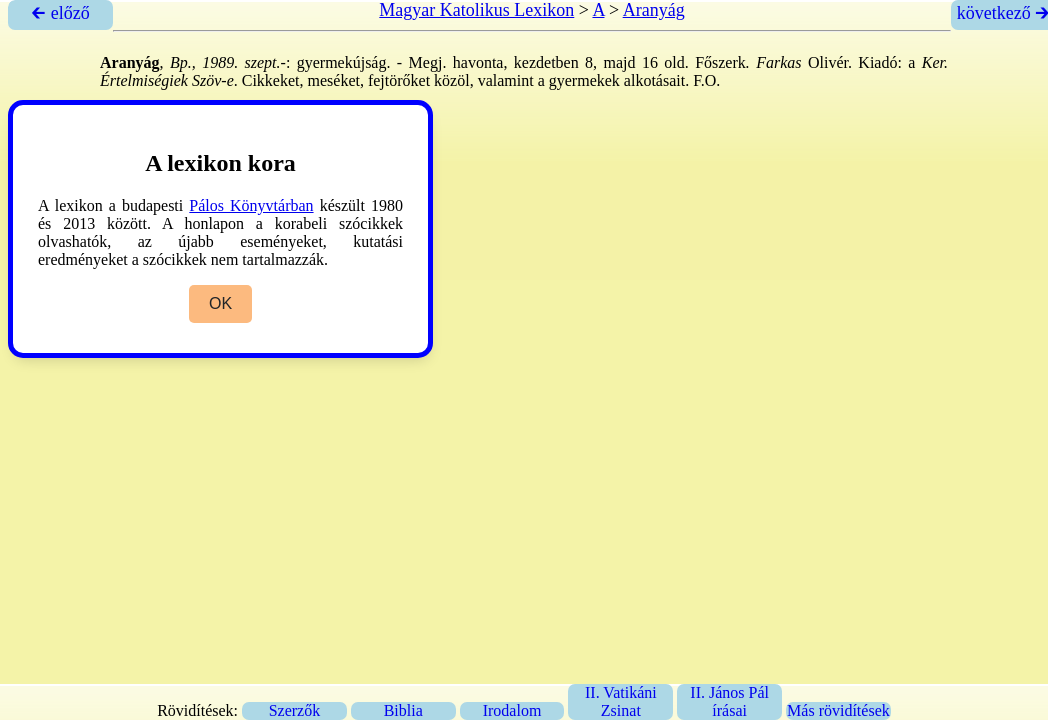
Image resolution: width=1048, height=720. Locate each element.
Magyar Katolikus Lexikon (476, 10)
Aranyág (654, 10)
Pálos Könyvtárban (251, 205)
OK (220, 303)
